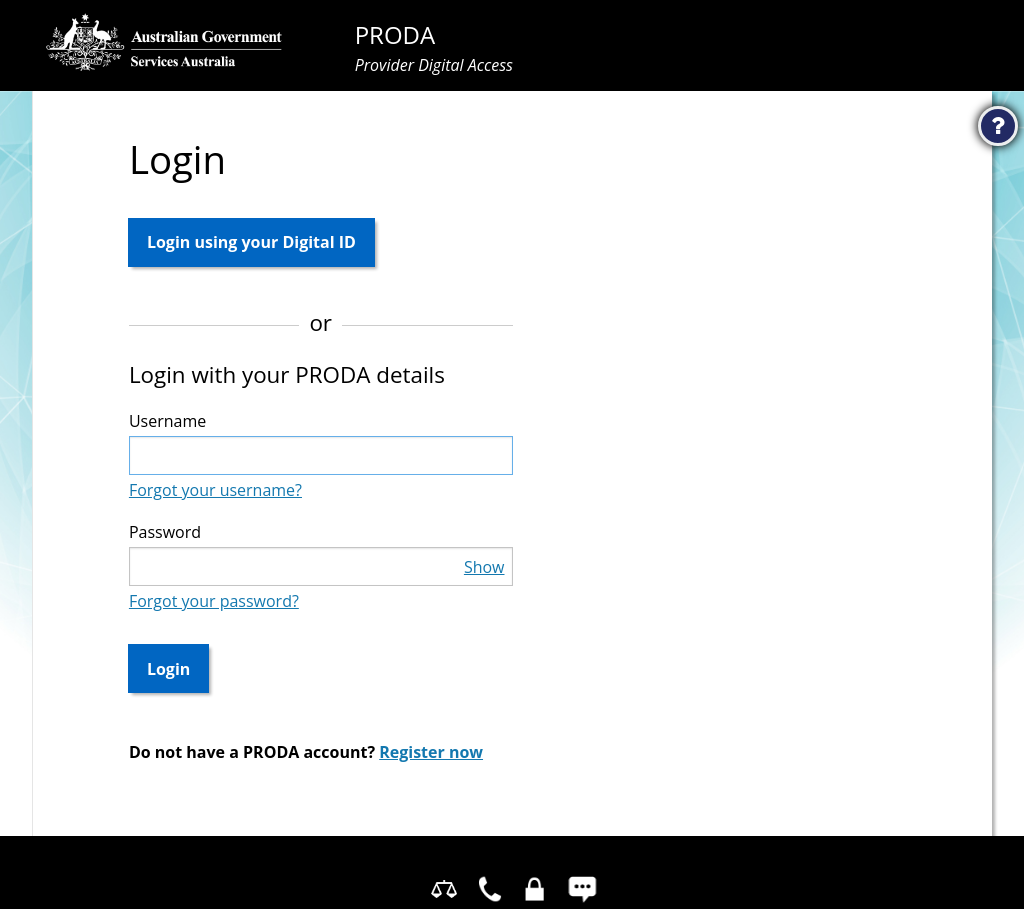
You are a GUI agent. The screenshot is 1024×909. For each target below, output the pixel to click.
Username (167, 421)
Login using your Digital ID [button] (251, 242)
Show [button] (484, 567)
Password (165, 532)
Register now (431, 752)
